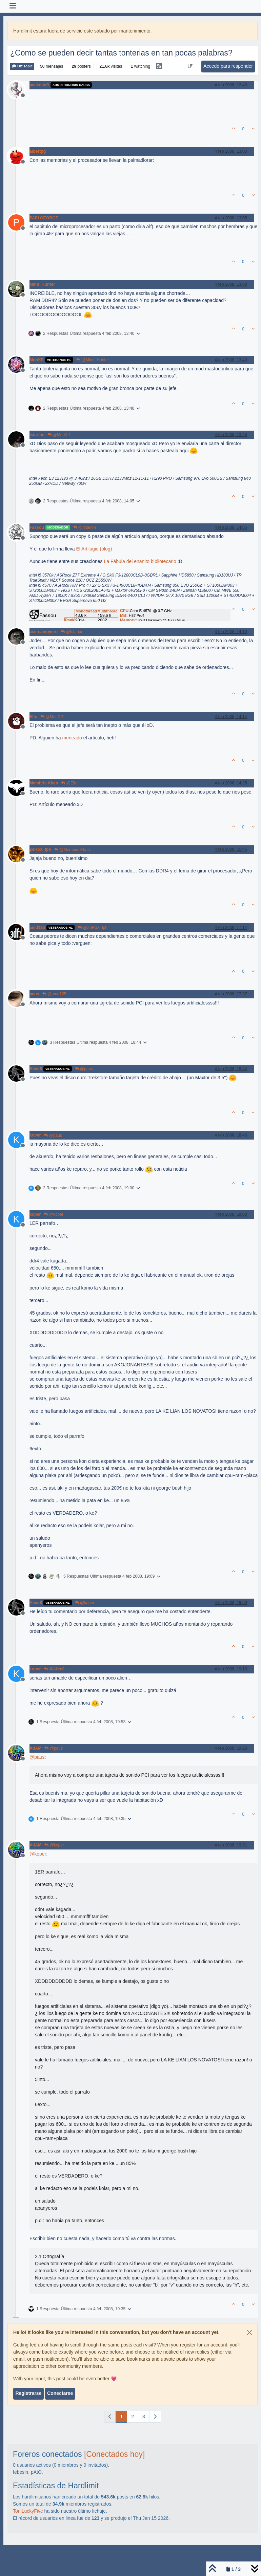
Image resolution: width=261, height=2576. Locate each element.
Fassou (36, 527)
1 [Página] (121, 2416)
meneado (72, 737)
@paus (84, 1068)
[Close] (249, 2332)
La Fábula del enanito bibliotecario (140, 561)
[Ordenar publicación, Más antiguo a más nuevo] (190, 66)
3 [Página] (143, 2416)
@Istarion (84, 527)
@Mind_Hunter (92, 360)
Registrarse (28, 2393)
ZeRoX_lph (40, 849)
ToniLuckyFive (28, 2511)
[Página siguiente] (155, 2417)
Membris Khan (43, 783)
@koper (53, 1214)
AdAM (35, 1748)
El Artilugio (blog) (94, 548)
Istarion (36, 434)
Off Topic (22, 66)
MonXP (36, 360)
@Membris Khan (72, 849)
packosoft (39, 85)
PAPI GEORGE (43, 218)
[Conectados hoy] (114, 2454)
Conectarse (60, 2393)
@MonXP (58, 434)
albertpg (37, 151)
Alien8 (35, 1068)
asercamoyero (43, 631)
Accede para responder (228, 66)
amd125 (37, 927)
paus (34, 994)
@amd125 (54, 994)
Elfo (33, 716)
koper (35, 1135)
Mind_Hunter (42, 284)
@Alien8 (54, 1669)
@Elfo (69, 783)
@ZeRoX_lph (92, 927)
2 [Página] (132, 2416)
